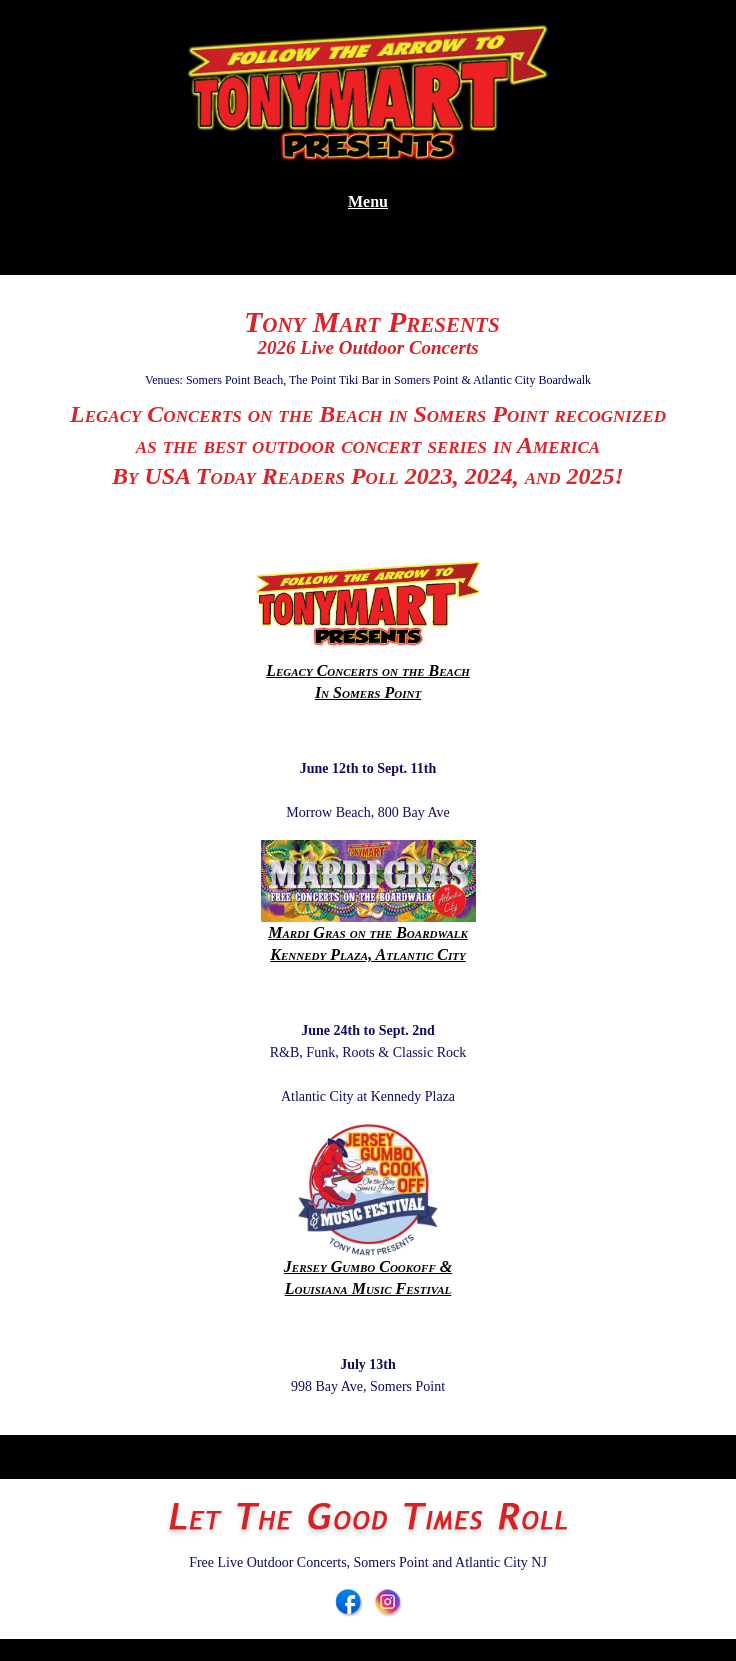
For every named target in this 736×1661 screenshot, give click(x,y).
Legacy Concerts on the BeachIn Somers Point (368, 630)
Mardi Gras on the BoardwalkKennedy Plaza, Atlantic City (368, 902)
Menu (368, 201)
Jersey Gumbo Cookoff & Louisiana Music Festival (368, 1210)
